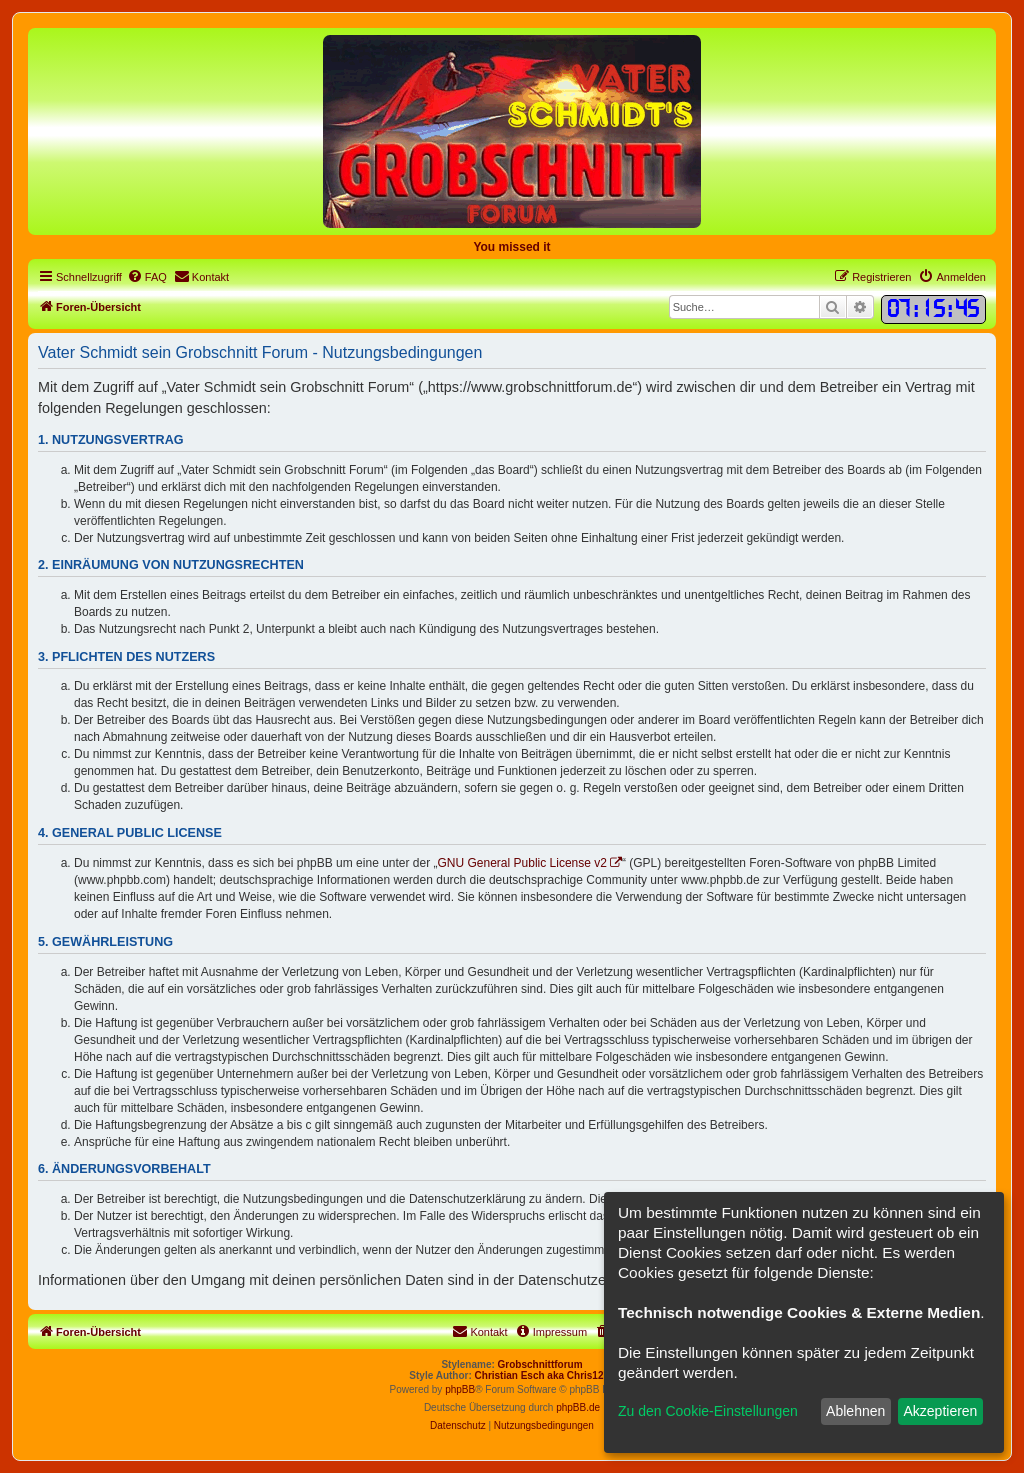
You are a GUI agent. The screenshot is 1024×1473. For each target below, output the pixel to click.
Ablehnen (855, 1411)
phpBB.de (578, 1407)
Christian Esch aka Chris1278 (545, 1375)
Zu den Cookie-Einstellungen (708, 1411)
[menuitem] (147, 277)
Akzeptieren (940, 1411)
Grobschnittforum (540, 1364)
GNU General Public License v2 (522, 863)
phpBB (460, 1389)
